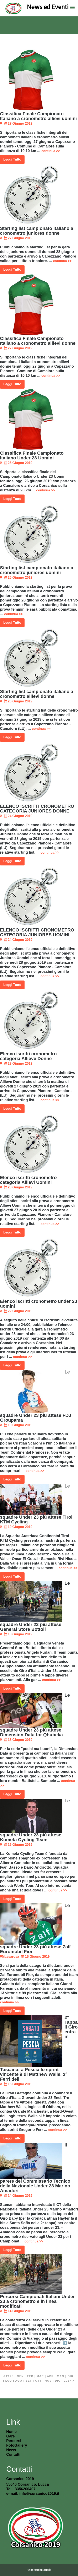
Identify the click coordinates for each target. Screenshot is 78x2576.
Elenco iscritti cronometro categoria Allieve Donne (28, 1056)
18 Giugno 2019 (16, 1634)
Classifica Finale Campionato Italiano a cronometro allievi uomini (38, 116)
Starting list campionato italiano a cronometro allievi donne (36, 694)
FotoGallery (16, 2445)
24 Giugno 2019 (16, 816)
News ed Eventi (47, 6)
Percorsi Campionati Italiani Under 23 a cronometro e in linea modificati (37, 2301)
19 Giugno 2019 (16, 1425)
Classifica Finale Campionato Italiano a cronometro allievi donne (38, 341)
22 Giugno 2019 (16, 1311)
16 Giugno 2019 (16, 1844)
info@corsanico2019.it (39, 2493)
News (11, 2450)
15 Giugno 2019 (25, 1956)
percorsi (13, 2441)
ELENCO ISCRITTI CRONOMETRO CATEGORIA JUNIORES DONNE (37, 809)
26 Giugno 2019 (16, 463)
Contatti (13, 2454)
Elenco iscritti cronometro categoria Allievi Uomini (28, 1180)
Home (11, 2432)
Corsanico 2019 (20, 2479)
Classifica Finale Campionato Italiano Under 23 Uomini (32, 455)
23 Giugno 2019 (16, 1063)
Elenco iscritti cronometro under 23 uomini (38, 1304)
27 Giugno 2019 (16, 123)
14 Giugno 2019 (16, 2195)
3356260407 (25, 2489)
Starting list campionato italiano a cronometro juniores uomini (36, 570)
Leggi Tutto (12, 159)
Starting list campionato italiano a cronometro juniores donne (36, 231)
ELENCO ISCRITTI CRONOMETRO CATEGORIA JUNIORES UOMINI (37, 932)
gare (10, 2436)
